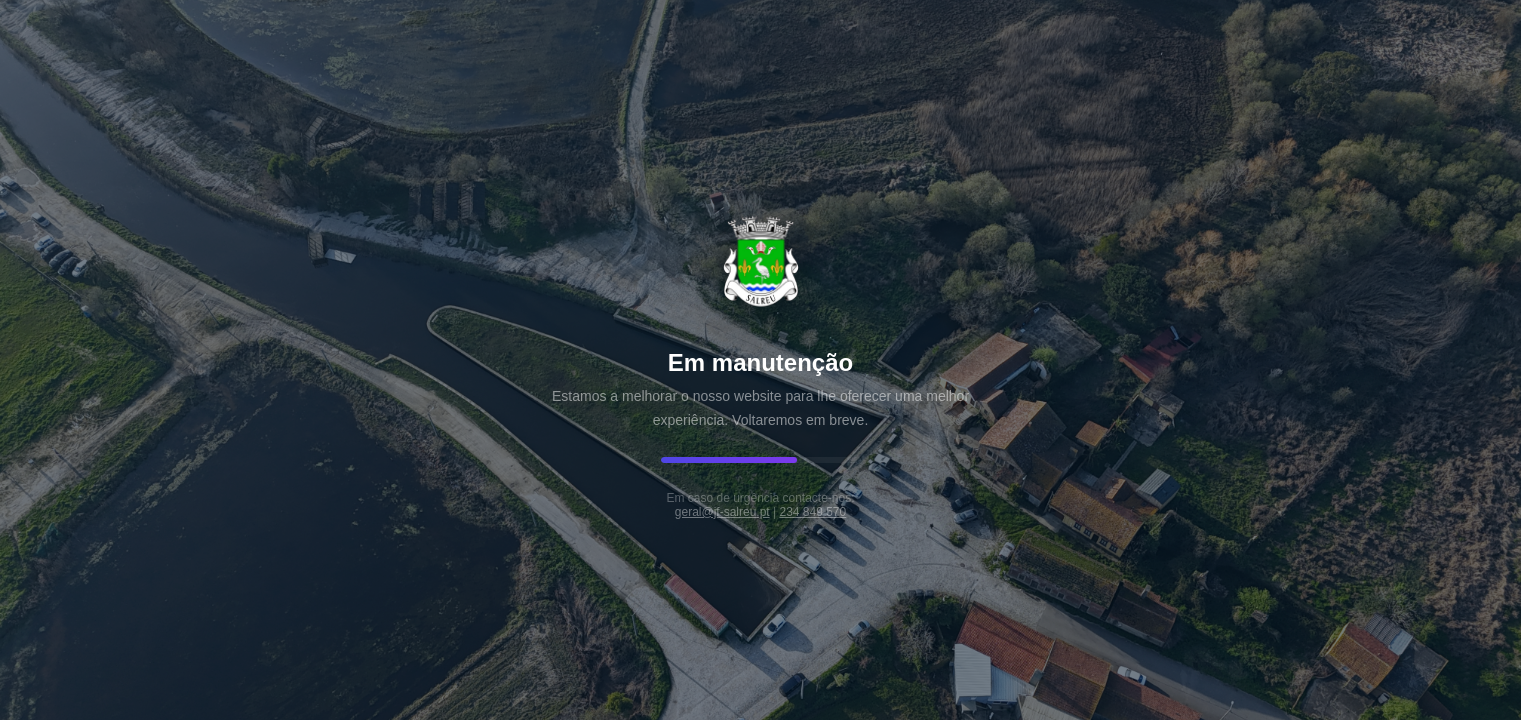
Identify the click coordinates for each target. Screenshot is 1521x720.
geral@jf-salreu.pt (722, 512)
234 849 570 (812, 512)
